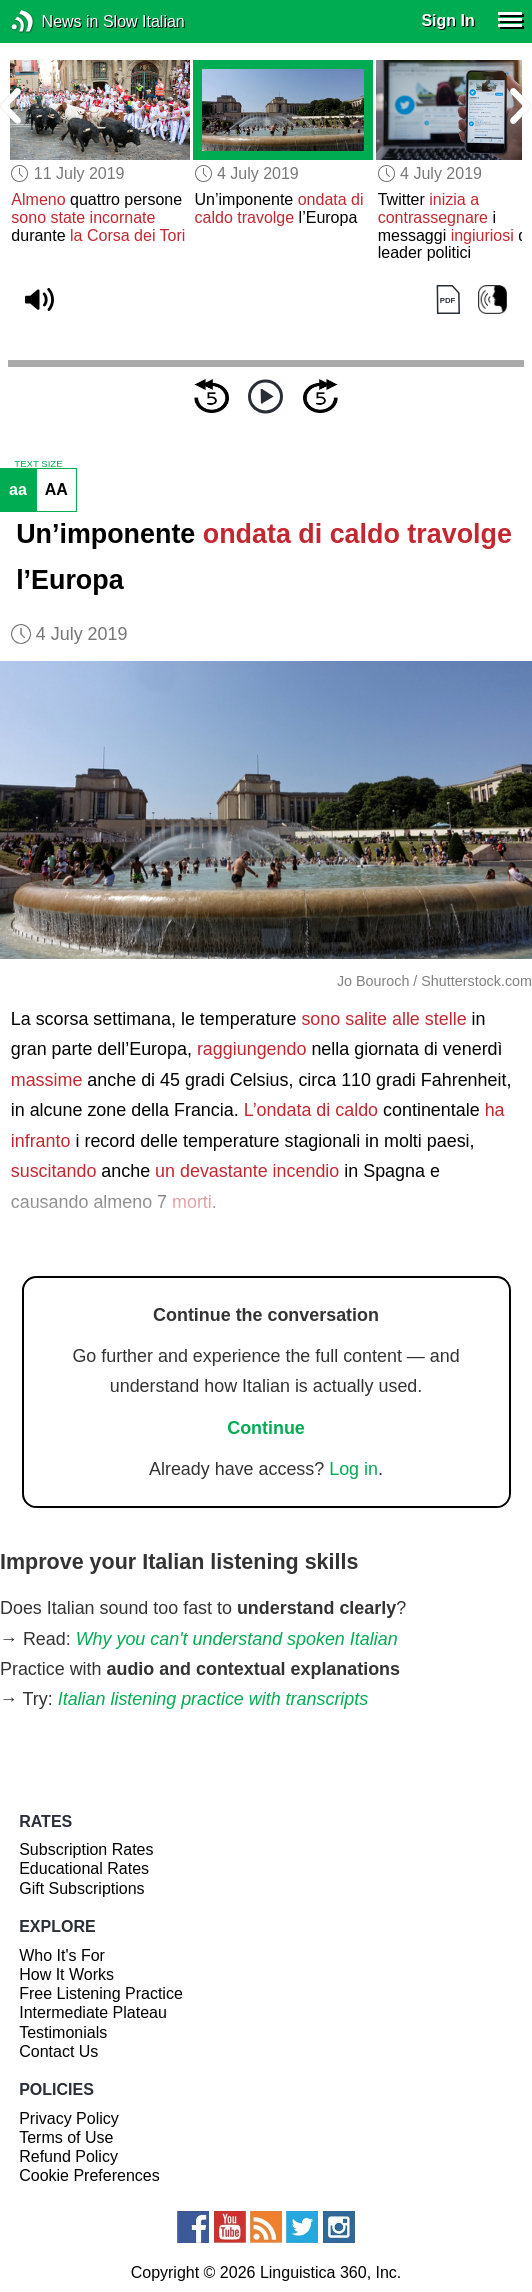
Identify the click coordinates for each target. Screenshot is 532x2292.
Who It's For (62, 1955)
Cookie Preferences (89, 2175)
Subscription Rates (86, 1849)
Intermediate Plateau (93, 2012)
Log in (353, 1469)
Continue (266, 1428)
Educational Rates (84, 1868)
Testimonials (63, 2032)
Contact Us (58, 2051)
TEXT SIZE (38, 464)
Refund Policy (68, 2156)
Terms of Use (66, 2137)
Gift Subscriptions (81, 1888)
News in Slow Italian (52, 21)
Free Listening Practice (101, 1993)
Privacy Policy (69, 2118)
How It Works (66, 1974)
